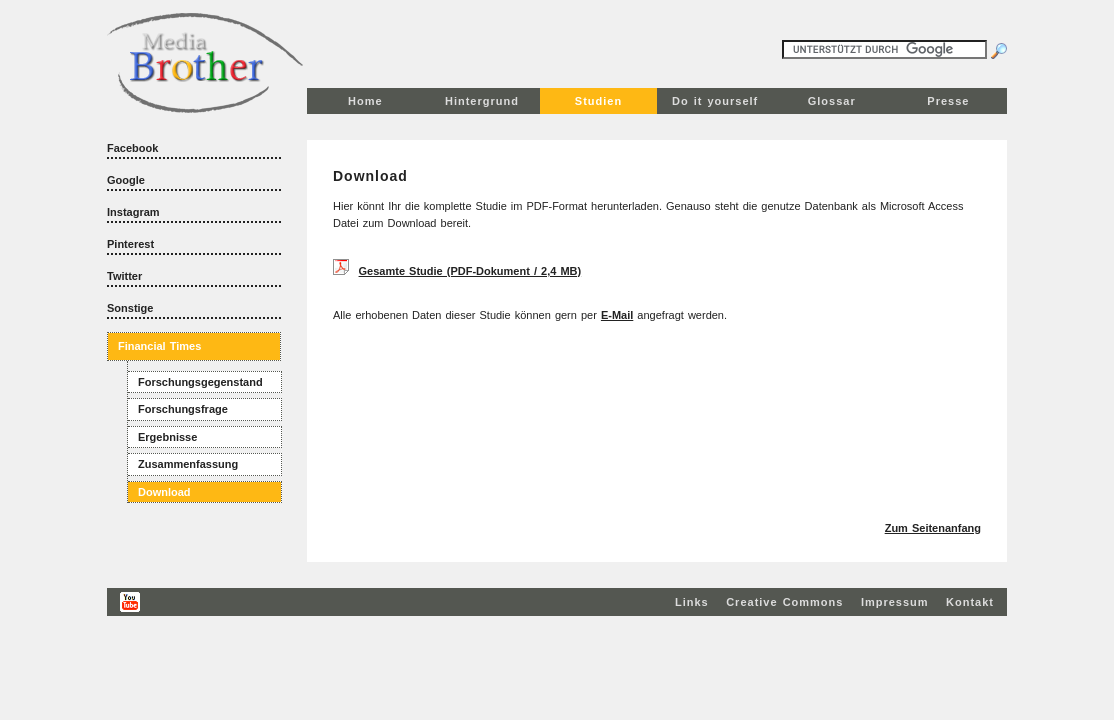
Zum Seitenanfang (933, 528)
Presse (948, 101)
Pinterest (130, 244)
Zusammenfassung (188, 464)
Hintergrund (482, 101)
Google (126, 180)
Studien (598, 101)
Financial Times (159, 346)
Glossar (832, 101)
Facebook (132, 148)
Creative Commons (784, 602)
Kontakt (970, 602)
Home (365, 101)
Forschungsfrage (183, 409)
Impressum (895, 602)
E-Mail (617, 315)
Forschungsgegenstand (200, 382)
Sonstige (130, 308)
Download (164, 492)
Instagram (133, 212)
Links (692, 602)
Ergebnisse (167, 437)
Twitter (124, 276)
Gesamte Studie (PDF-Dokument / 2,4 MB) (470, 271)
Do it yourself (715, 101)
